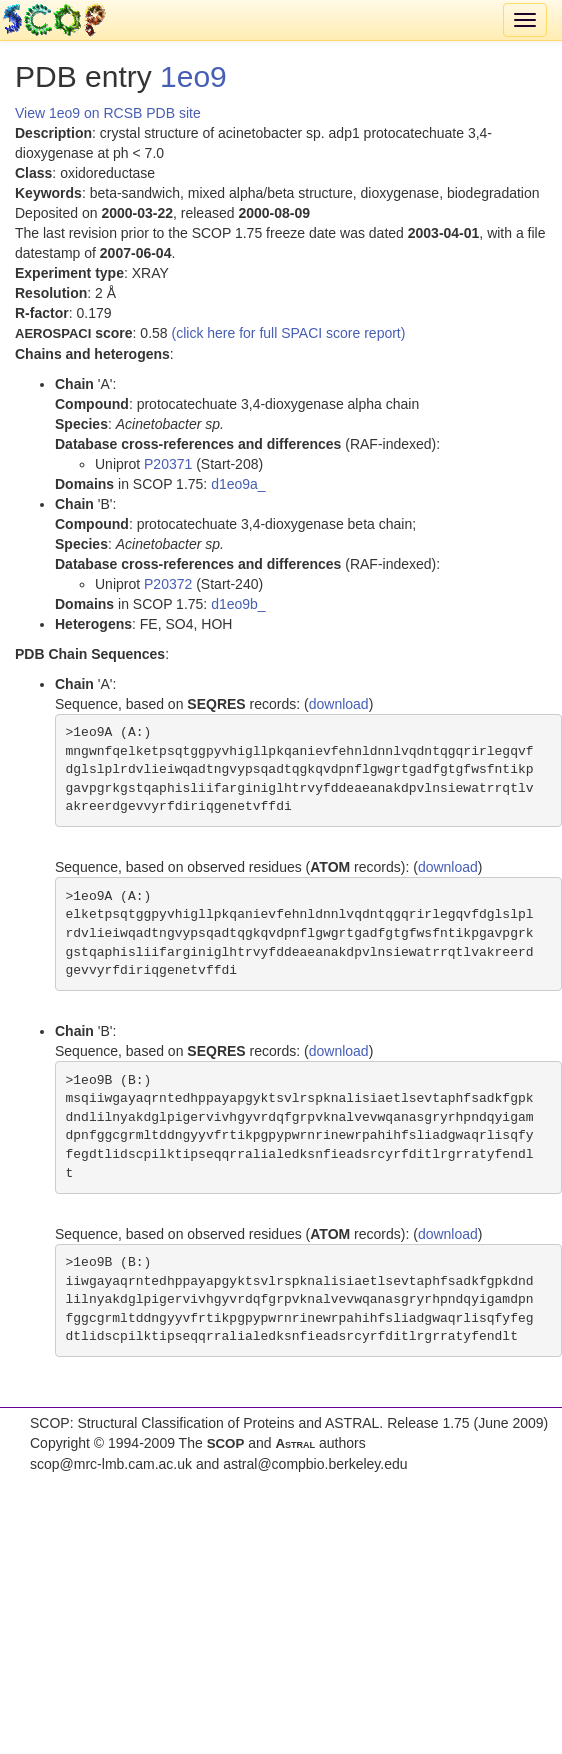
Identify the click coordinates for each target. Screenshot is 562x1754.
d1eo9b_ (238, 604)
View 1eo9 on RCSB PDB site (108, 113)
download (339, 704)
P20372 (168, 584)
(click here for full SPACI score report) (289, 333)
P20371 (168, 464)
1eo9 (193, 76)
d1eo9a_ (238, 484)
